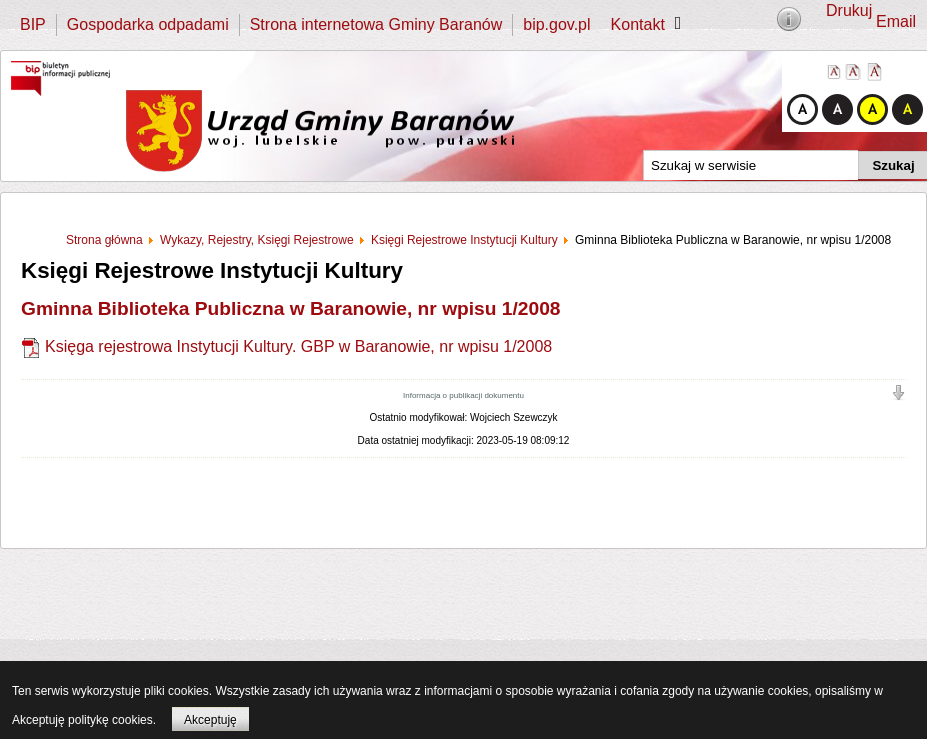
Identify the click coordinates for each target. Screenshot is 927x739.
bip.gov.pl (556, 24)
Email (896, 21)
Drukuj (849, 10)
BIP (33, 24)
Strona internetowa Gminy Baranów (376, 24)
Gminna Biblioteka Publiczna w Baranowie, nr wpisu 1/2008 (291, 308)
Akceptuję (210, 720)
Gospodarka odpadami (148, 24)
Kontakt (638, 24)
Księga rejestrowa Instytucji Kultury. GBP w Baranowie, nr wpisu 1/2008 (298, 346)
